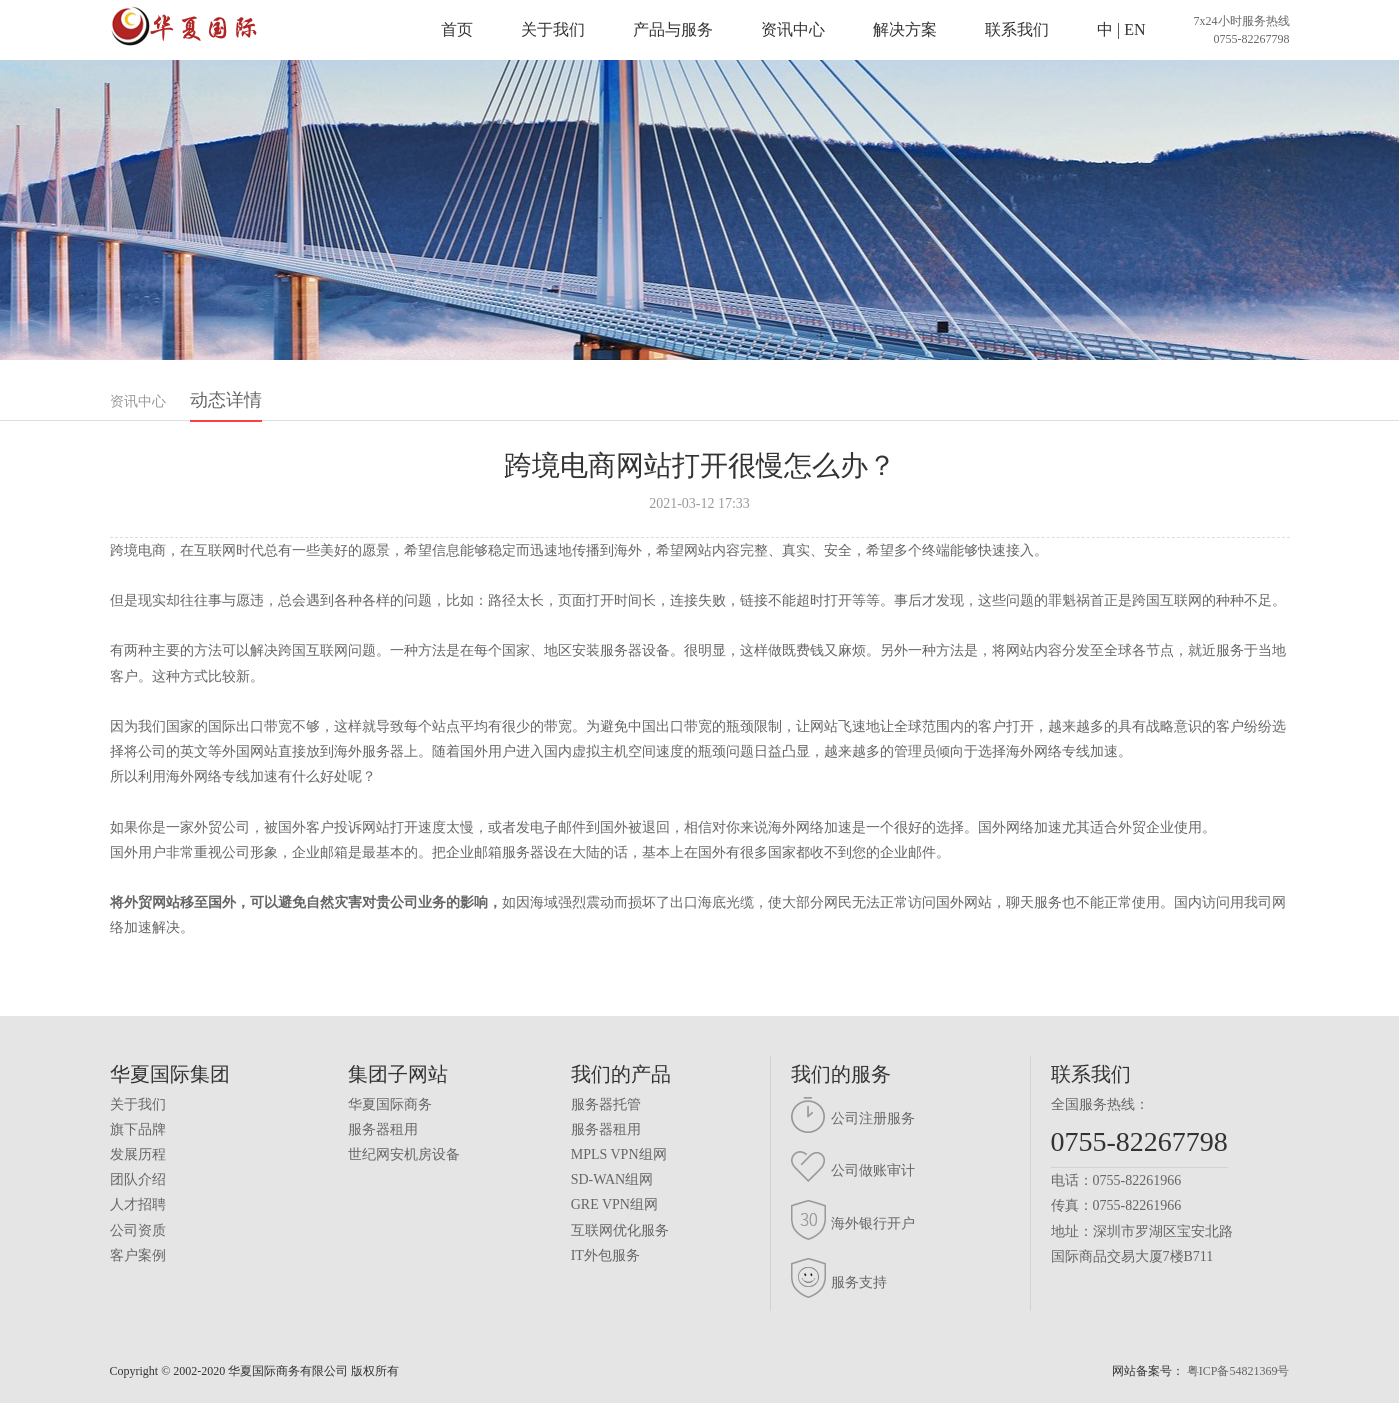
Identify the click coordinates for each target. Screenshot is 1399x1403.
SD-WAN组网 (612, 1179)
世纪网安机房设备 (404, 1154)
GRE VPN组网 (614, 1204)
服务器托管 (606, 1104)
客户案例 (138, 1255)
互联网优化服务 (620, 1230)
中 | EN (1121, 29)
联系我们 (1017, 29)
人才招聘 (138, 1204)
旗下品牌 (138, 1129)
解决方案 (905, 29)
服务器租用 (383, 1129)
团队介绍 (138, 1179)
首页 (457, 29)
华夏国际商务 (390, 1104)
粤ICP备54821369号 (1238, 1371)
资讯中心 (793, 29)
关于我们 (553, 29)
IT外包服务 (605, 1255)
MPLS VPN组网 (619, 1154)
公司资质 (138, 1230)
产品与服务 (673, 29)
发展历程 (138, 1154)
